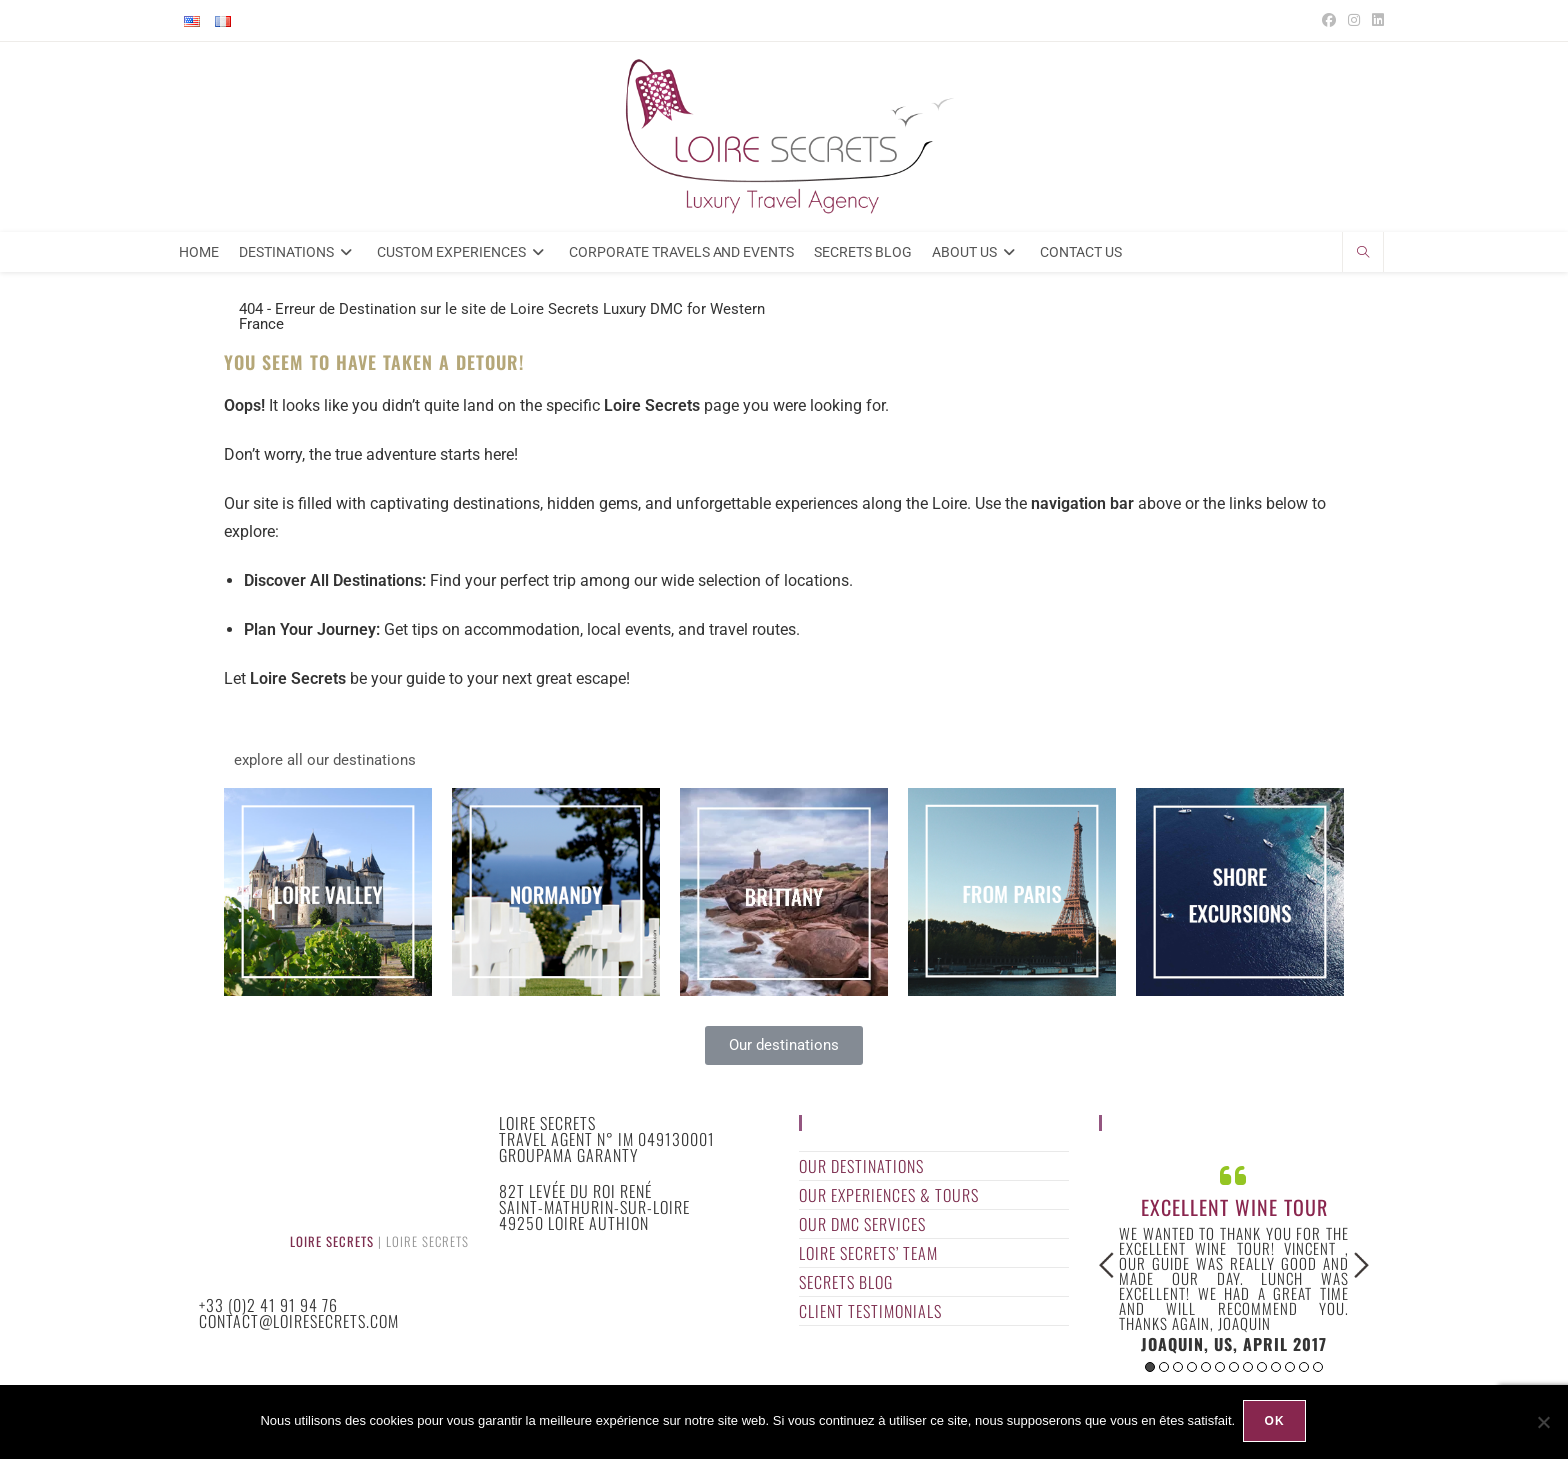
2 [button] (1164, 1373)
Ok (1276, 1423)
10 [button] (1276, 1373)
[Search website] (1363, 259)
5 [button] (1206, 1373)
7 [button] (1234, 1373)
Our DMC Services (862, 1230)
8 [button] (1248, 1373)
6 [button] (1220, 1373)
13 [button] (1318, 1373)
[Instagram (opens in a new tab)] (1354, 21)
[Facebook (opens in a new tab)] (1329, 21)
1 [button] (1150, 1373)
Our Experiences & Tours (889, 1201)
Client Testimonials (870, 1317)
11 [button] (1290, 1373)
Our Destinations (861, 1172)
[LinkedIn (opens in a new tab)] (1375, 21)
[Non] (1543, 1423)
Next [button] (1361, 1271)
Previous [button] (1106, 1271)
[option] (1234, 1262)
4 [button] (1192, 1373)
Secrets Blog (846, 1288)
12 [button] (1304, 1373)
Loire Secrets (332, 1246)
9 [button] (1262, 1373)
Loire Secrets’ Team (868, 1259)
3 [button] (1178, 1373)
